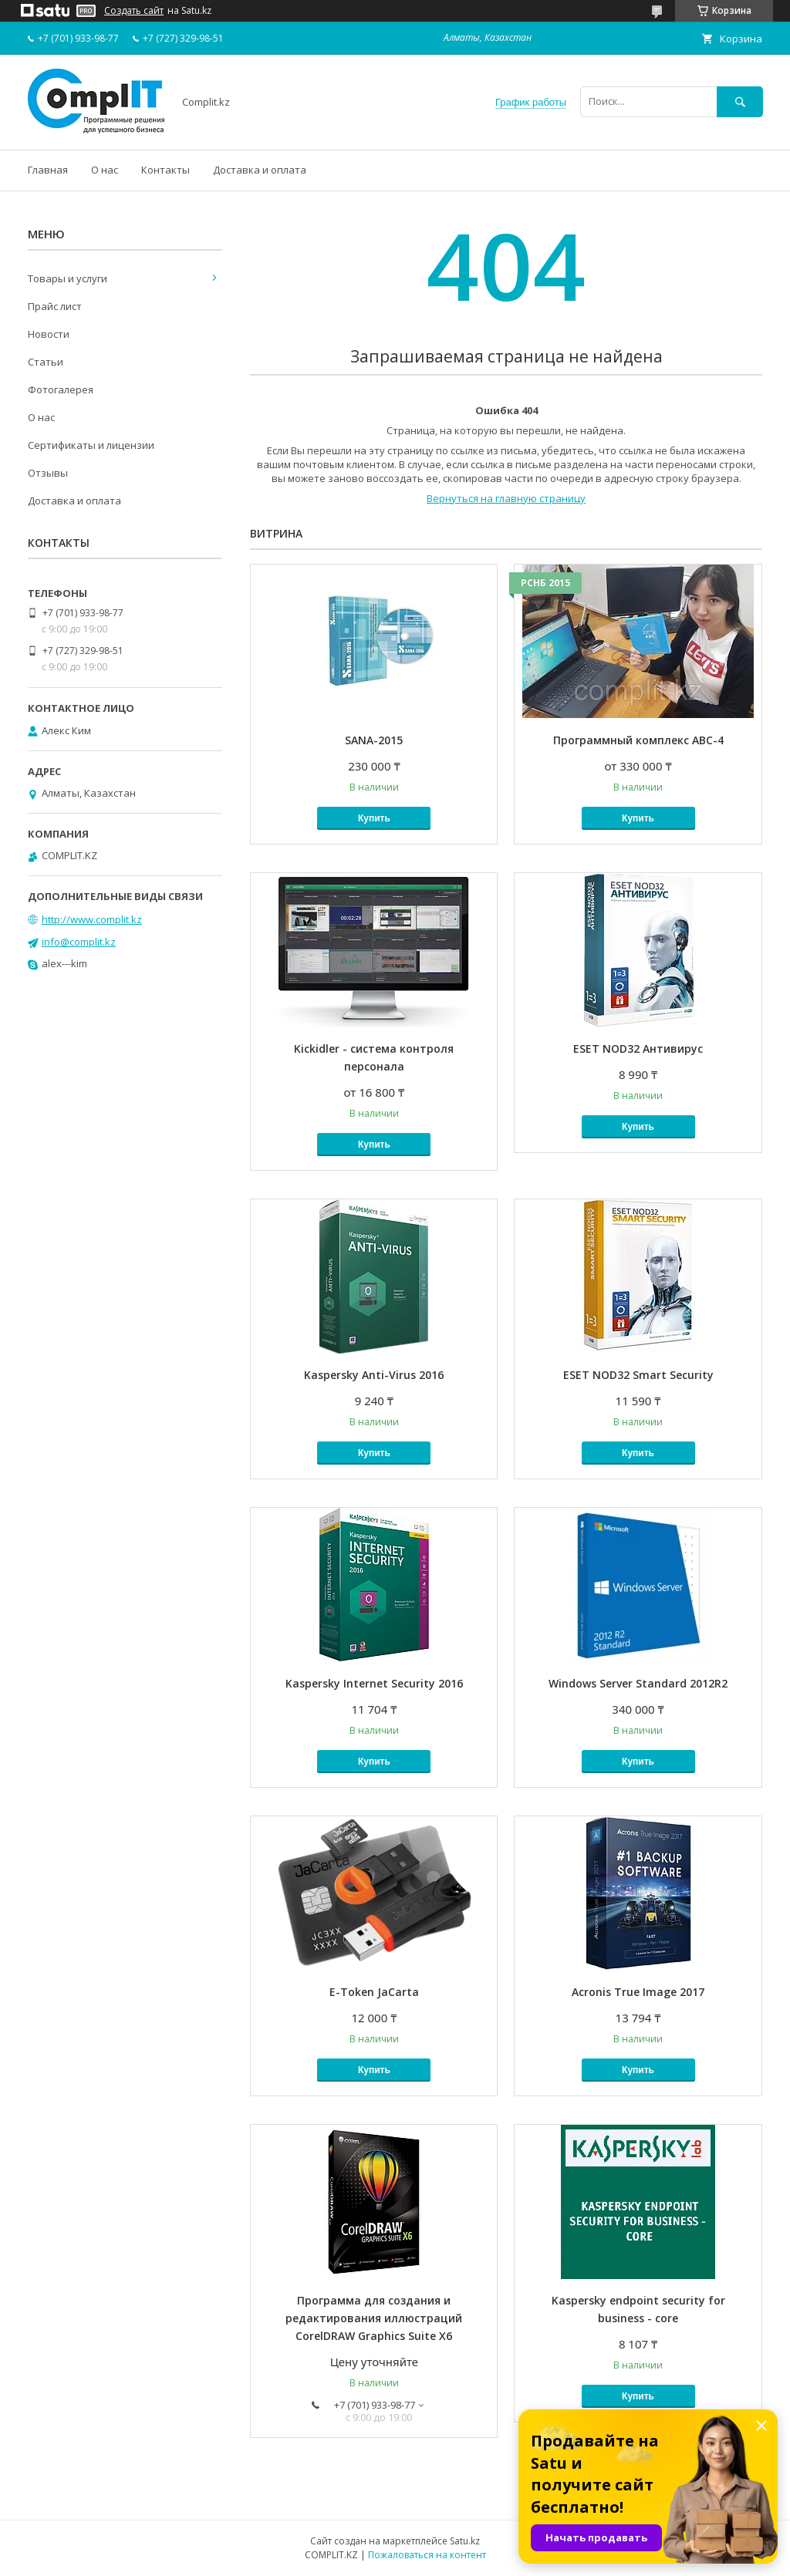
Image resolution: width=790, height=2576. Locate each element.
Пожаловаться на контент (427, 2554)
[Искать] (740, 101)
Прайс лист (55, 306)
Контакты (165, 170)
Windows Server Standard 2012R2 (638, 1683)
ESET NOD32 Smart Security (638, 1374)
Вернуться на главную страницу (506, 498)
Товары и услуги (67, 278)
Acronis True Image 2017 (638, 1991)
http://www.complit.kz (92, 919)
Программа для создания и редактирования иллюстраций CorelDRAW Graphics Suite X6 (373, 2318)
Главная (48, 170)
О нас (104, 170)
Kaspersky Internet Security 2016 (374, 1683)
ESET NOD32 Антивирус (638, 1048)
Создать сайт (134, 10)
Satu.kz (465, 2540)
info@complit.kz (79, 942)
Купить (374, 818)
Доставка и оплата (259, 170)
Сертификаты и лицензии (91, 445)
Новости (48, 334)
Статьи (45, 362)
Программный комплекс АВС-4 (638, 740)
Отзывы (48, 473)
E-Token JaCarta (374, 1991)
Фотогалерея (60, 389)
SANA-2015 (374, 740)
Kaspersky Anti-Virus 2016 (374, 1374)
